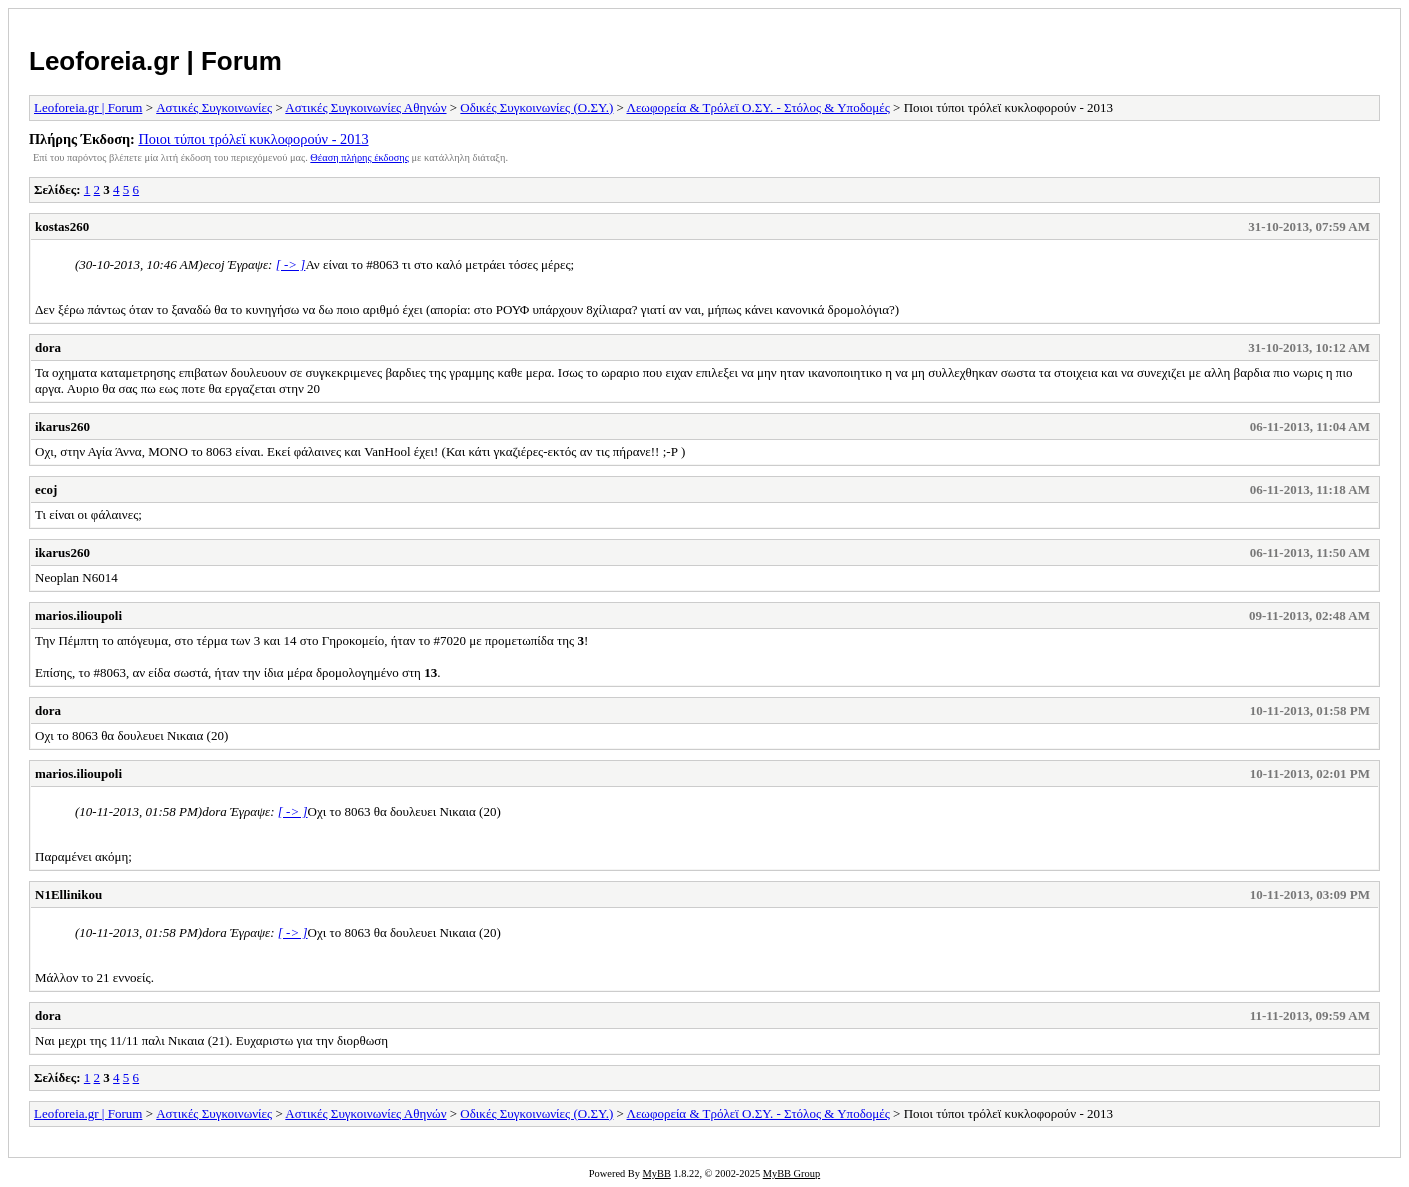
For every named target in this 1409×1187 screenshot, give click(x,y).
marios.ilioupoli (78, 615)
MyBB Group (791, 1173)
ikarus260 (62, 426)
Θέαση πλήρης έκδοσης (359, 157)
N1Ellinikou (68, 894)
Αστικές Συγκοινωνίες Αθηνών (365, 107)
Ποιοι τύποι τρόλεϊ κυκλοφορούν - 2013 (253, 139)
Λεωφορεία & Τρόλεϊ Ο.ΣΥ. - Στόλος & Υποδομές (757, 107)
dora (48, 347)
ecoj (46, 489)
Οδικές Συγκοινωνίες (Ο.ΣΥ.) (536, 107)
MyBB (657, 1173)
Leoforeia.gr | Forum (155, 61)
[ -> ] (291, 264)
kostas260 (62, 226)
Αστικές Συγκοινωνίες (214, 107)
